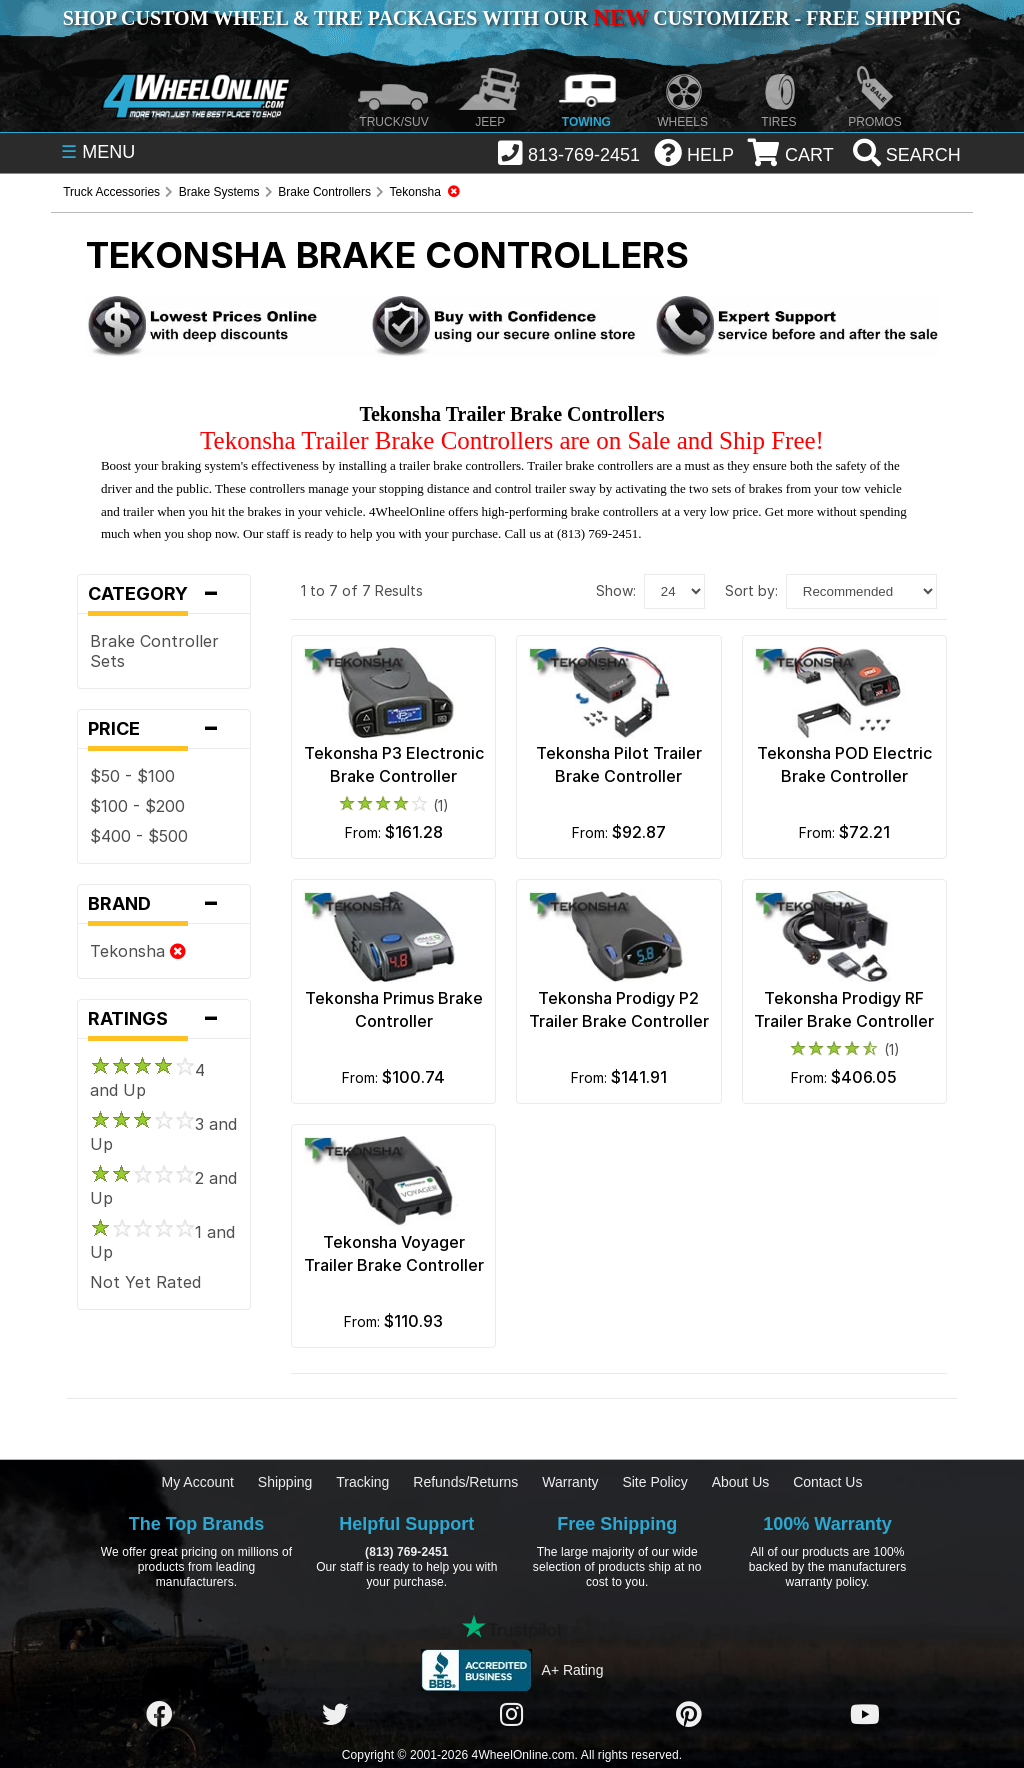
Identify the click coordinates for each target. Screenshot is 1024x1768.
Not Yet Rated (145, 1282)
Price (164, 729)
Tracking (362, 1482)
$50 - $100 (132, 776)
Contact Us (827, 1482)
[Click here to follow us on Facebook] (159, 1716)
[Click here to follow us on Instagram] (512, 1716)
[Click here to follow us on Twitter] (335, 1716)
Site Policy (654, 1482)
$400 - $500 (139, 836)
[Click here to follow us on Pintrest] (689, 1716)
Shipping (285, 1482)
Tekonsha (138, 951)
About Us (741, 1482)
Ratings (164, 1019)
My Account (198, 1482)
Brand (164, 904)
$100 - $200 (137, 806)
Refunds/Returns (465, 1482)
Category (164, 594)
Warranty (570, 1482)
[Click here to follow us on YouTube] (865, 1716)
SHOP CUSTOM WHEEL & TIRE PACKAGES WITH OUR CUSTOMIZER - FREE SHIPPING (512, 18)
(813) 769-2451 (406, 1552)
